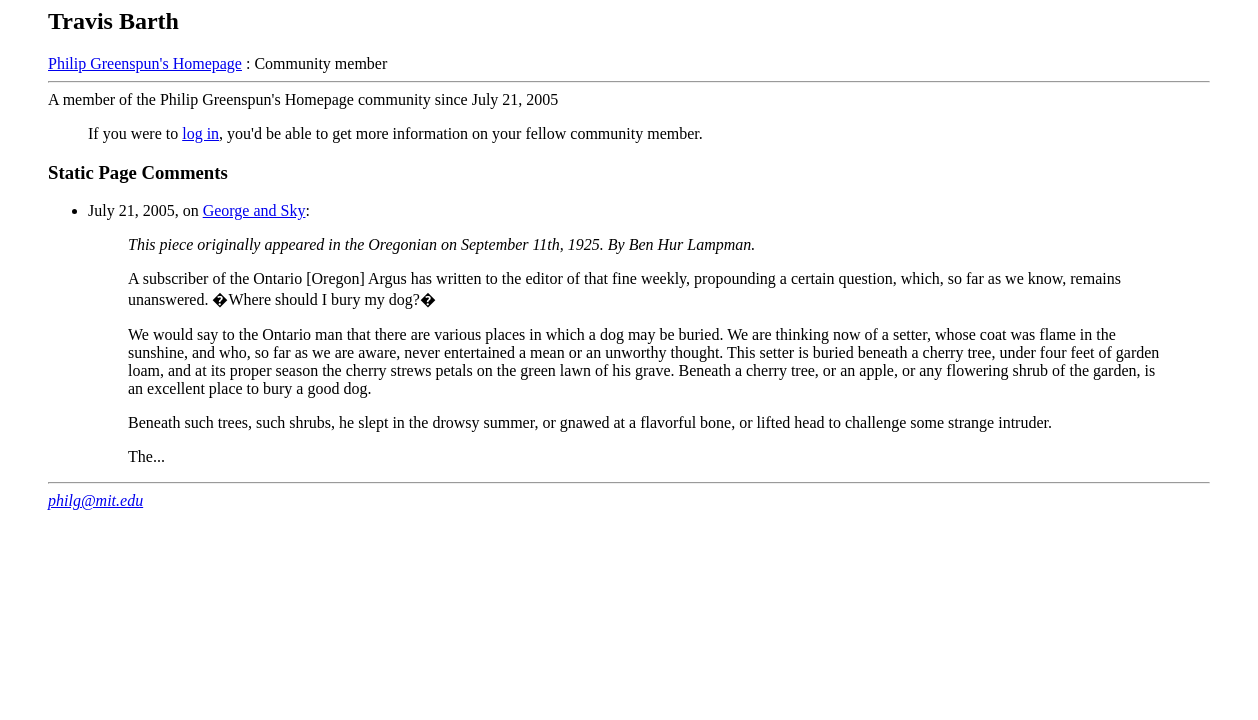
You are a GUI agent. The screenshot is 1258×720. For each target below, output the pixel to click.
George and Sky (254, 210)
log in (200, 133)
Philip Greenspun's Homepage (145, 63)
